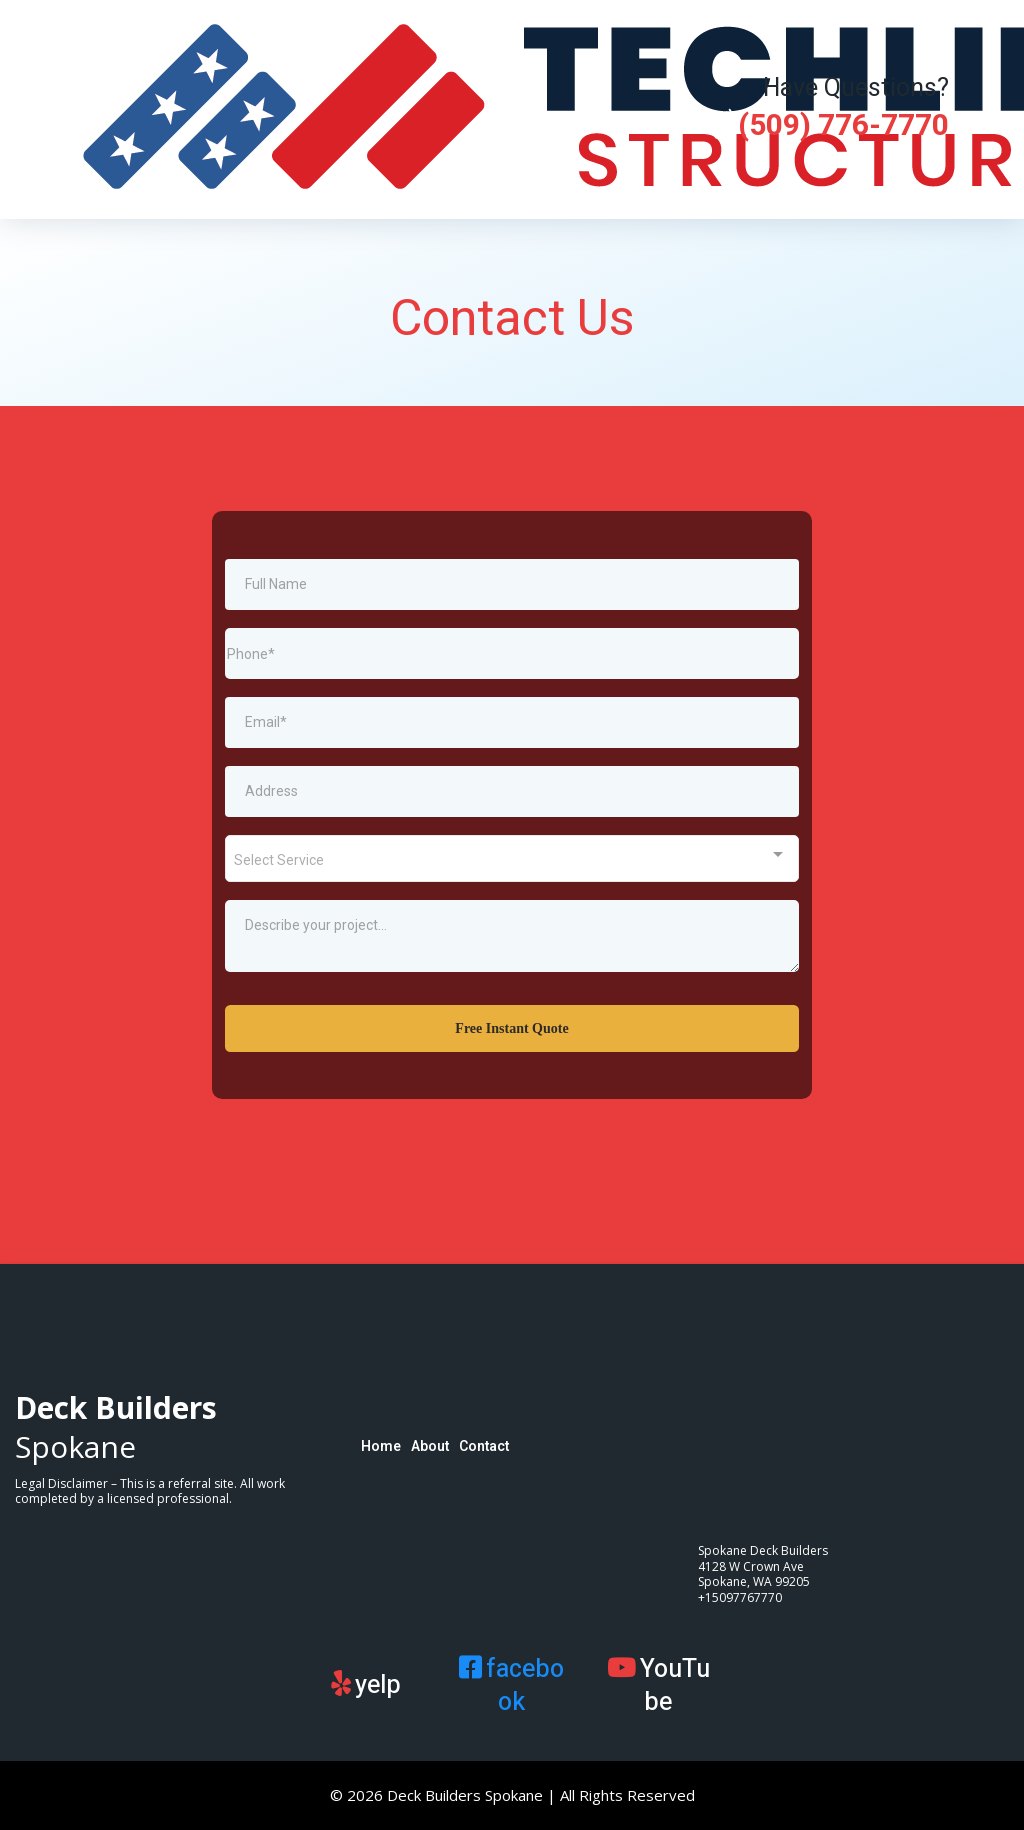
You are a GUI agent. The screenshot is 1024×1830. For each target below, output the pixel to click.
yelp (378, 1685)
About (430, 1446)
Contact (484, 1446)
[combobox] (512, 858)
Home (381, 1446)
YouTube (675, 1686)
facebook (525, 1686)
